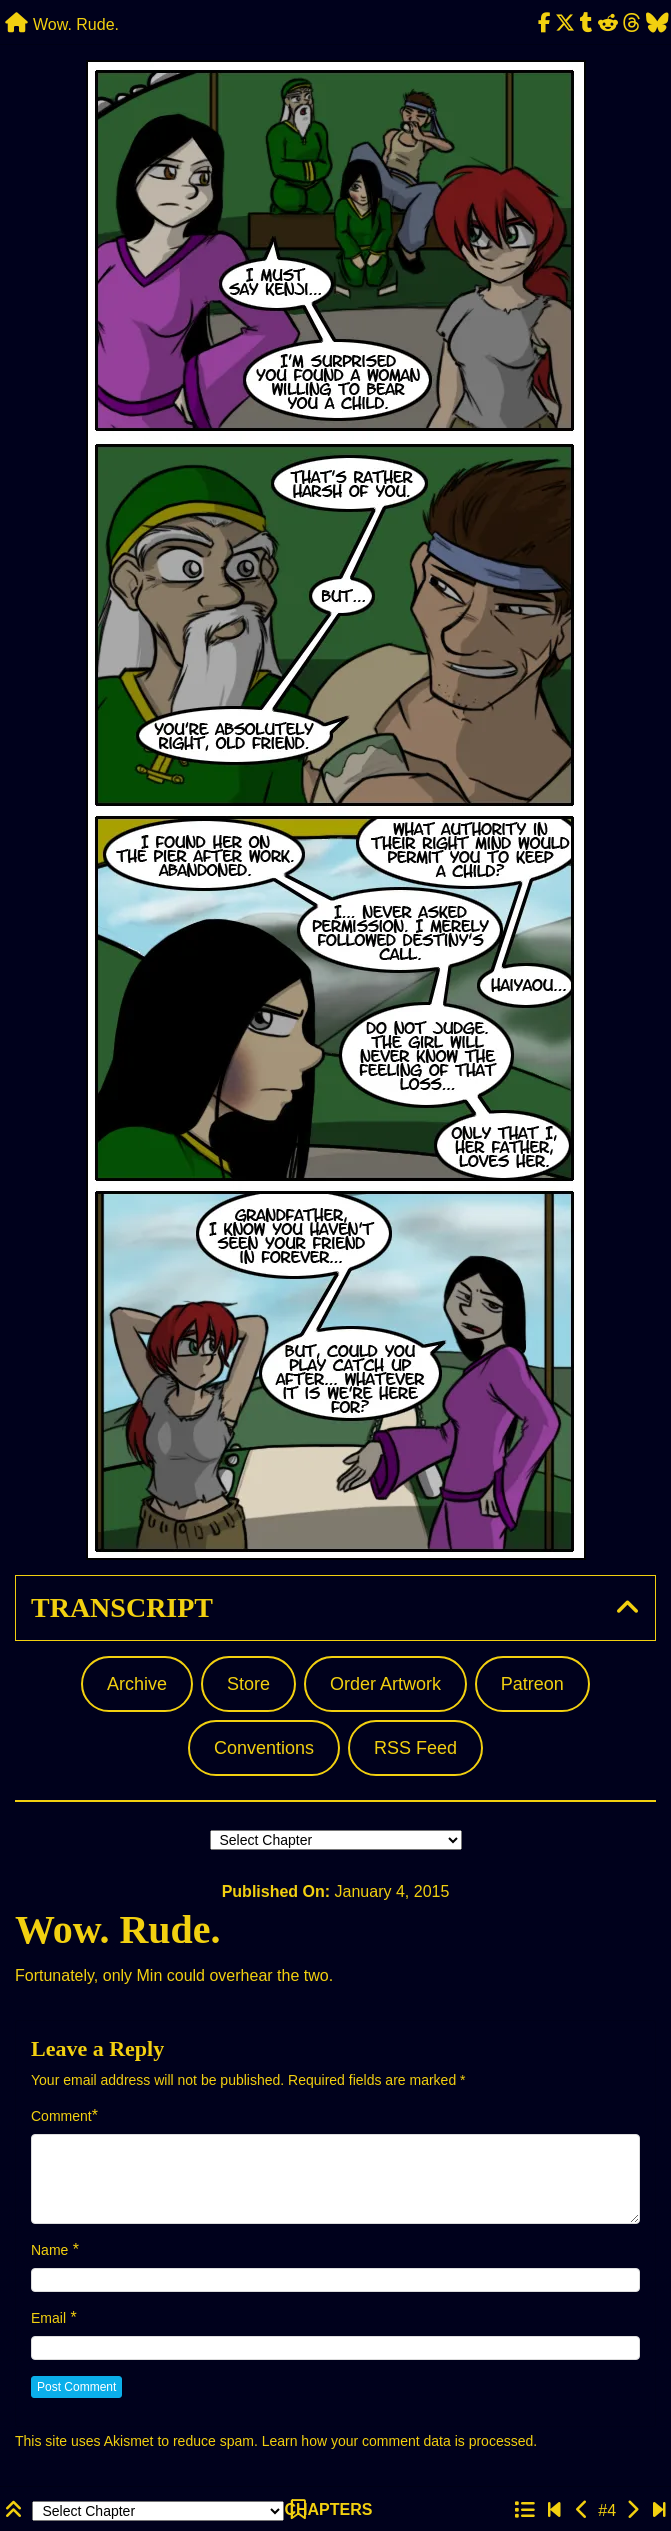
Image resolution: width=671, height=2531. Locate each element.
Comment (61, 2116)
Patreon (532, 1684)
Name (49, 2250)
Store (248, 1684)
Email (48, 2318)
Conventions (264, 1748)
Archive (137, 1684)
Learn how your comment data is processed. (399, 2441)
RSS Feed (415, 1748)
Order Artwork (385, 1684)
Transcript (122, 1607)
